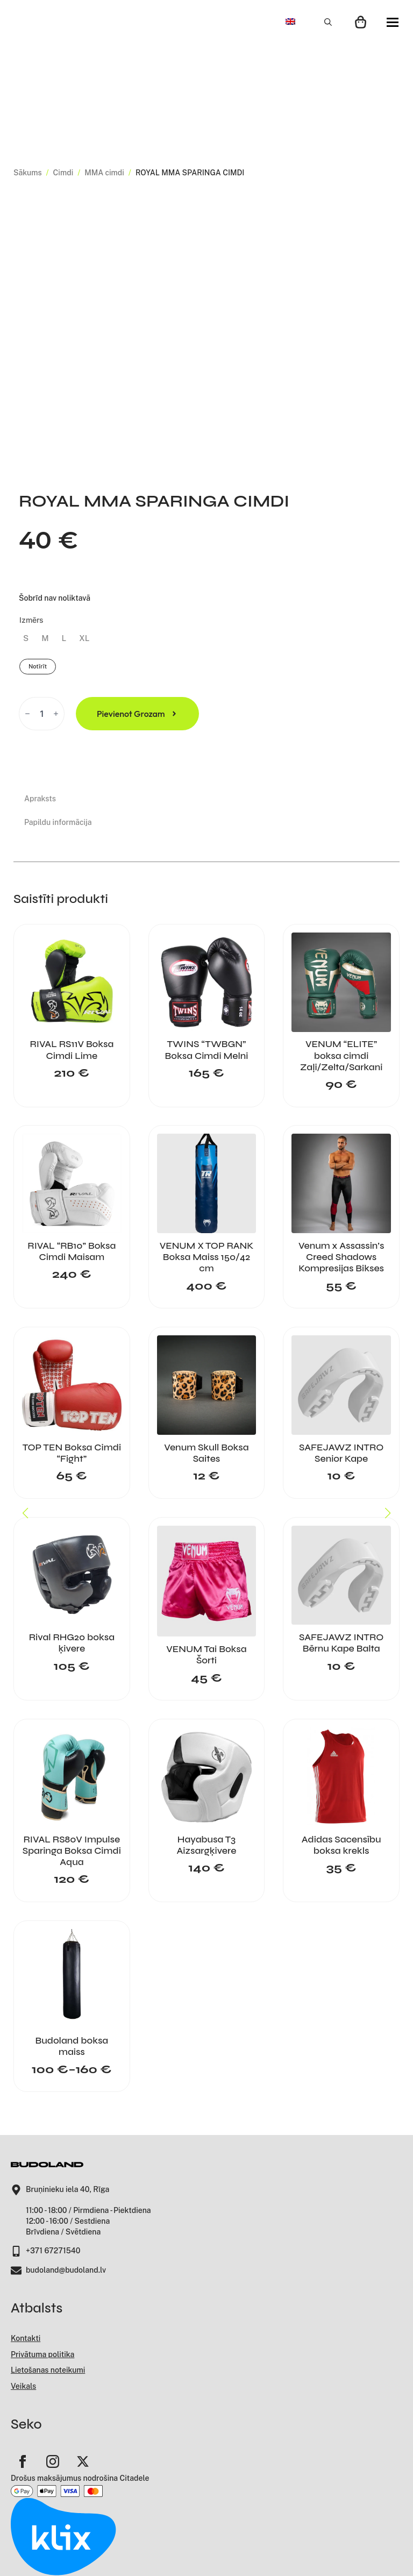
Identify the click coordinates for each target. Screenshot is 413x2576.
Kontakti (25, 2338)
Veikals (23, 2386)
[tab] (58, 798)
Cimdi (63, 172)
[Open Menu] (392, 22)
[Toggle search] (328, 22)
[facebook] (22, 2461)
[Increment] (56, 714)
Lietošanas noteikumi (48, 2370)
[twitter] (83, 2461)
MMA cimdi (104, 172)
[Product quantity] (42, 713)
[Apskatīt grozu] (361, 22)
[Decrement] (27, 714)
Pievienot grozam (131, 713)
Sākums (27, 172)
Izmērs (31, 620)
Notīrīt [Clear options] (38, 666)
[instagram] (53, 2461)
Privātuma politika (42, 2354)
